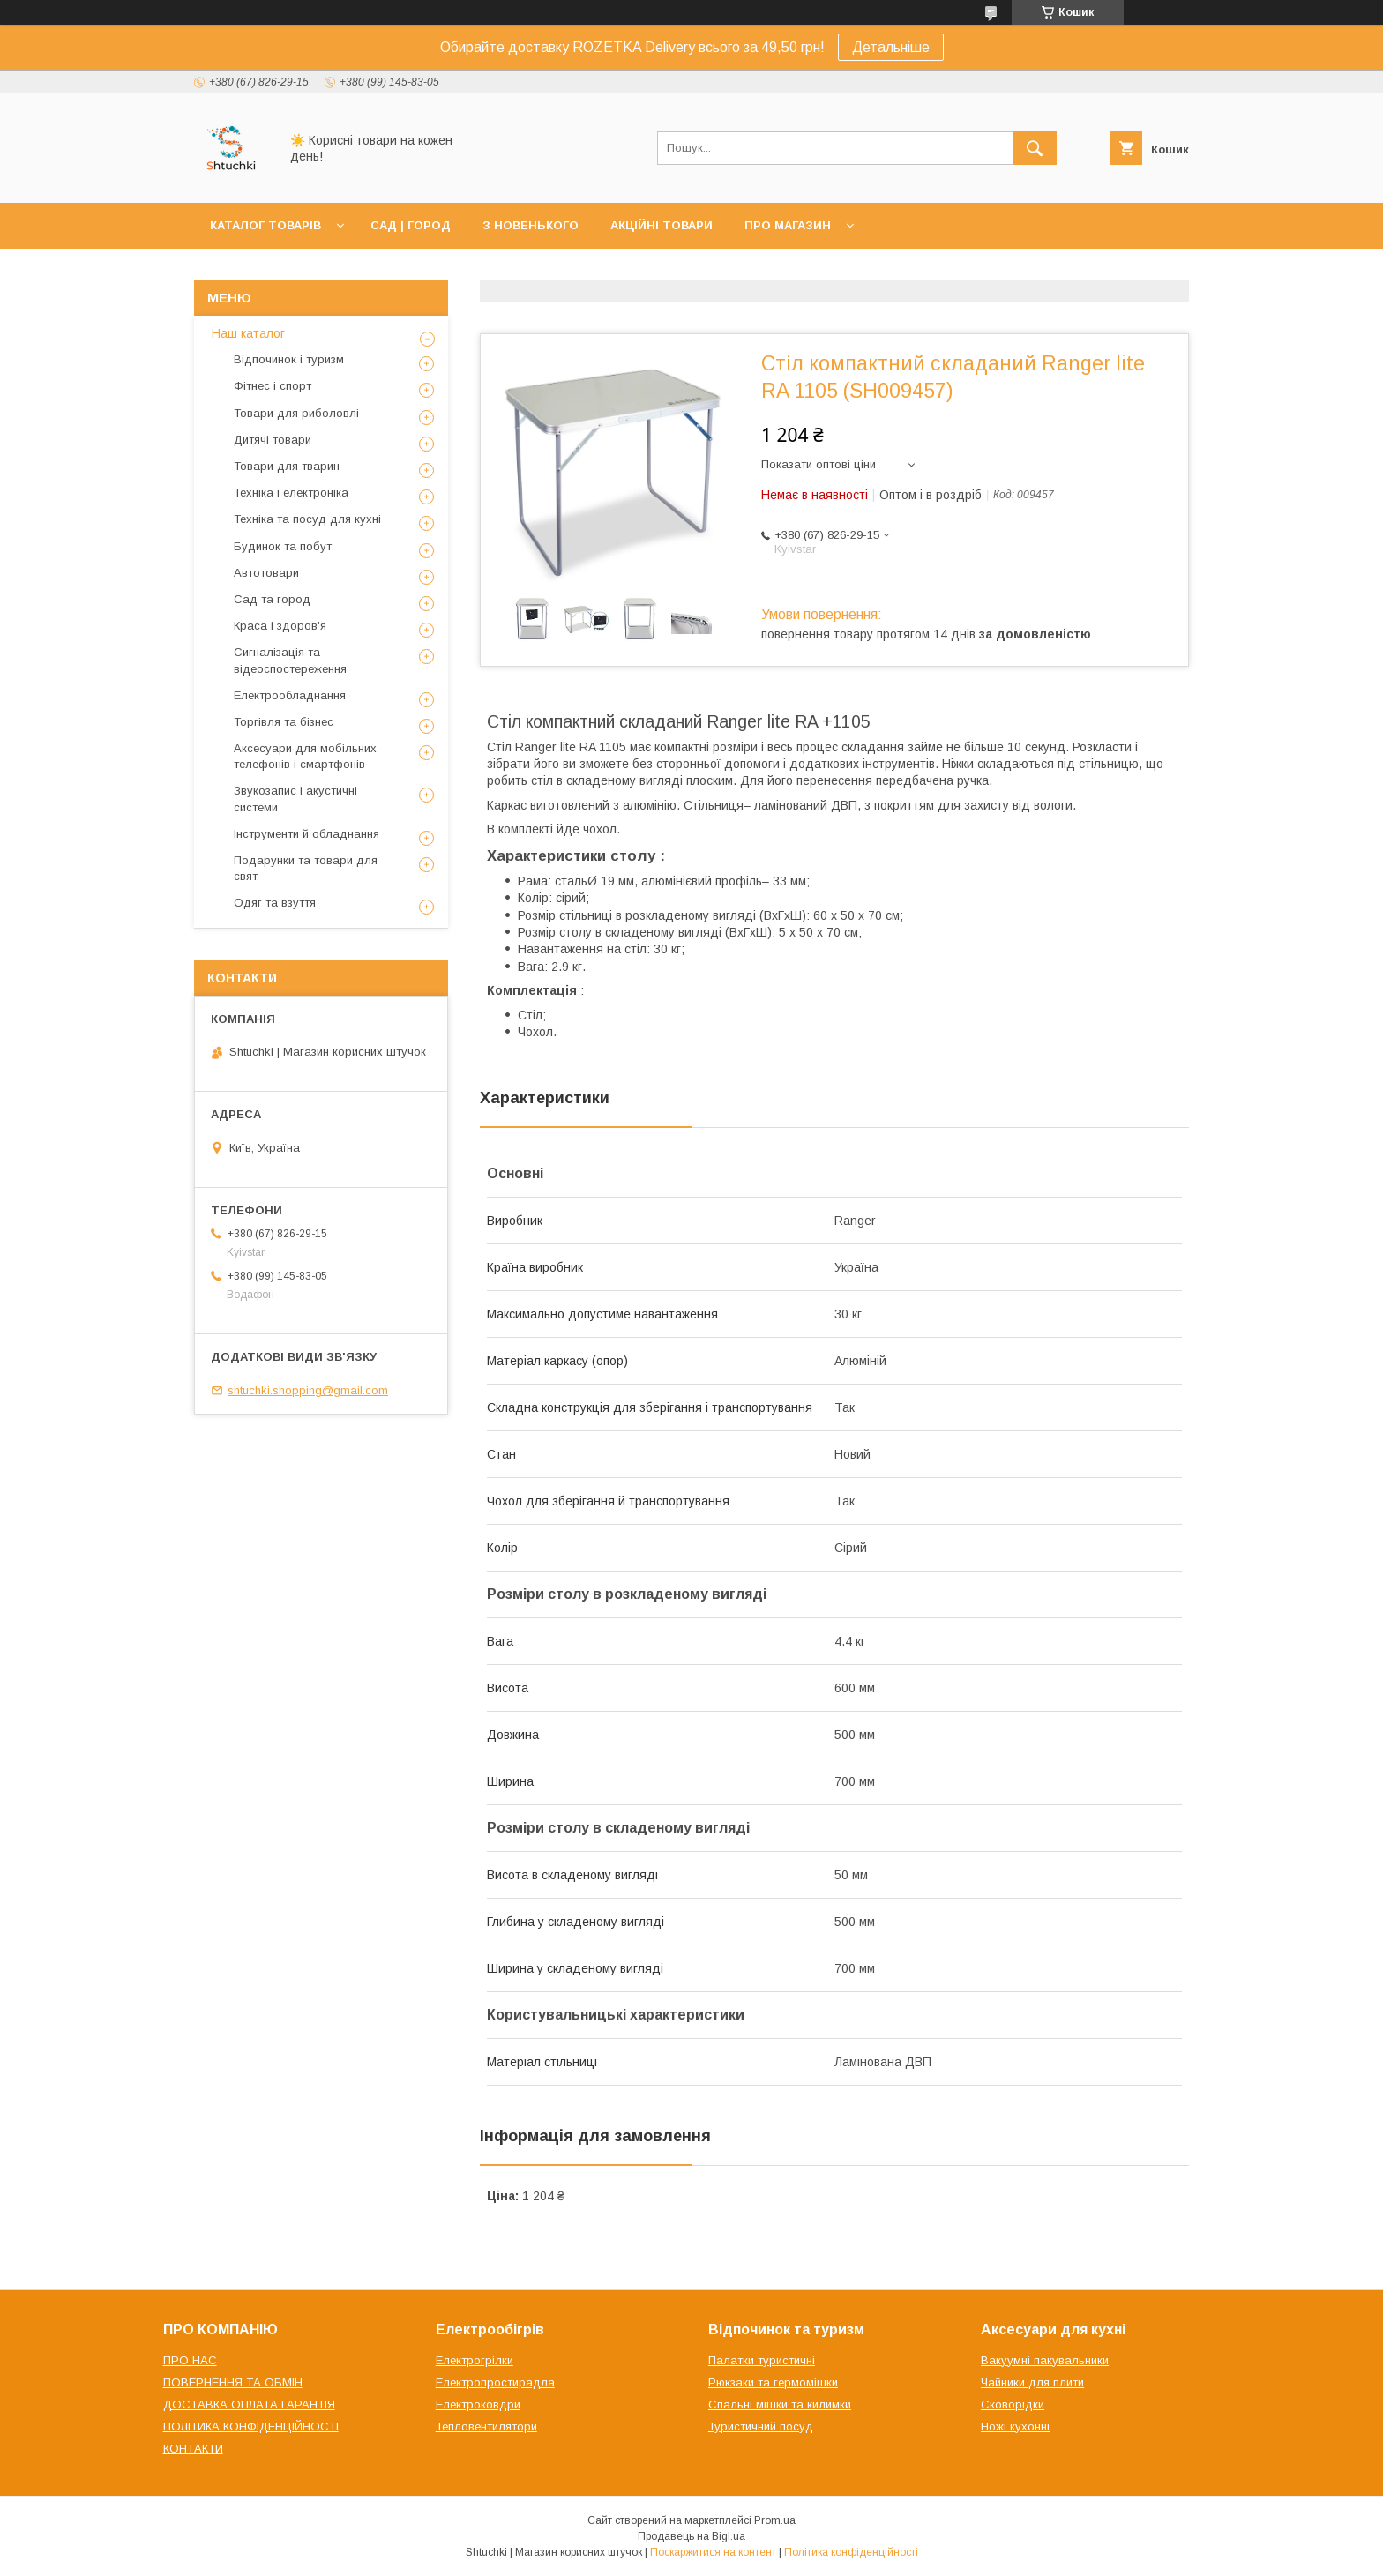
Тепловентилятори (486, 2426)
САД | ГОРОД (410, 225)
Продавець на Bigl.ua (691, 2536)
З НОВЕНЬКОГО (530, 225)
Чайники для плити (1032, 2382)
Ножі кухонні (1015, 2426)
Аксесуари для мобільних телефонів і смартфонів (305, 756)
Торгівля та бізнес (283, 721)
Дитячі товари (272, 439)
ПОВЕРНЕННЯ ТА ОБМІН (233, 2382)
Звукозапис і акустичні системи (295, 798)
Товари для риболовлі (296, 413)
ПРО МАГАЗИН (787, 225)
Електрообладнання (290, 695)
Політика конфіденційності (851, 2552)
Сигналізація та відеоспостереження (290, 660)
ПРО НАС (190, 2360)
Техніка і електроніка (291, 492)
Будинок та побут (283, 546)
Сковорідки (1012, 2404)
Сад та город (272, 599)
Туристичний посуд (760, 2426)
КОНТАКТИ (193, 2448)
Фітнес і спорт (272, 385)
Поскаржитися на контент (713, 2552)
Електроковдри (478, 2404)
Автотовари (266, 572)
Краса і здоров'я (280, 625)
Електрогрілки (474, 2360)
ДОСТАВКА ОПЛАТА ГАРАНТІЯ (249, 2404)
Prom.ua (775, 2520)
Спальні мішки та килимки (779, 2404)
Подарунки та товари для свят (306, 868)
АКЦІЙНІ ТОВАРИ (661, 225)
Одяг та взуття (275, 902)
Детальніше (891, 47)
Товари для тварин (287, 466)
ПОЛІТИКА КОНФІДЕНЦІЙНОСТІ (251, 2426)
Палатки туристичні (761, 2360)
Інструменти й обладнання (306, 833)
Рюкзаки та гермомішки (773, 2382)
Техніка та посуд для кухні (307, 519)
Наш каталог (248, 333)
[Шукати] (1035, 148)
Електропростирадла (495, 2382)
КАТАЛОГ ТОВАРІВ (265, 225)
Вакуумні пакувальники (1045, 2360)
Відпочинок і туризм (289, 359)
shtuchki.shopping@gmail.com (308, 1390)
